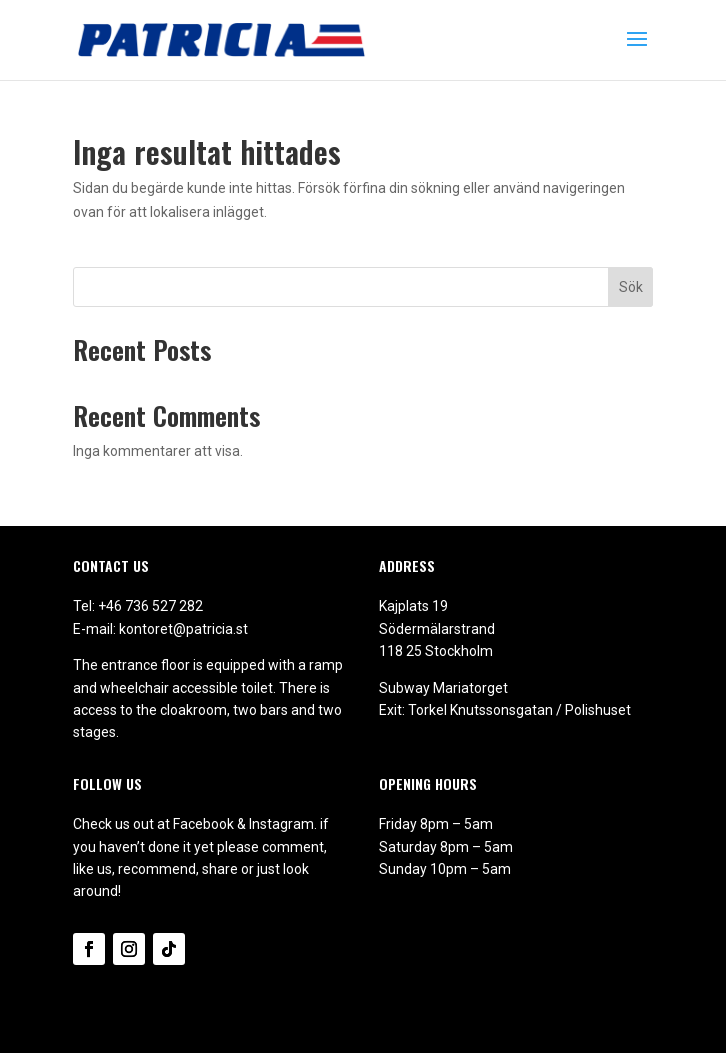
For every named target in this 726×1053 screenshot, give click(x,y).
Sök (631, 287)
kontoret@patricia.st (183, 629)
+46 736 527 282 (150, 606)
